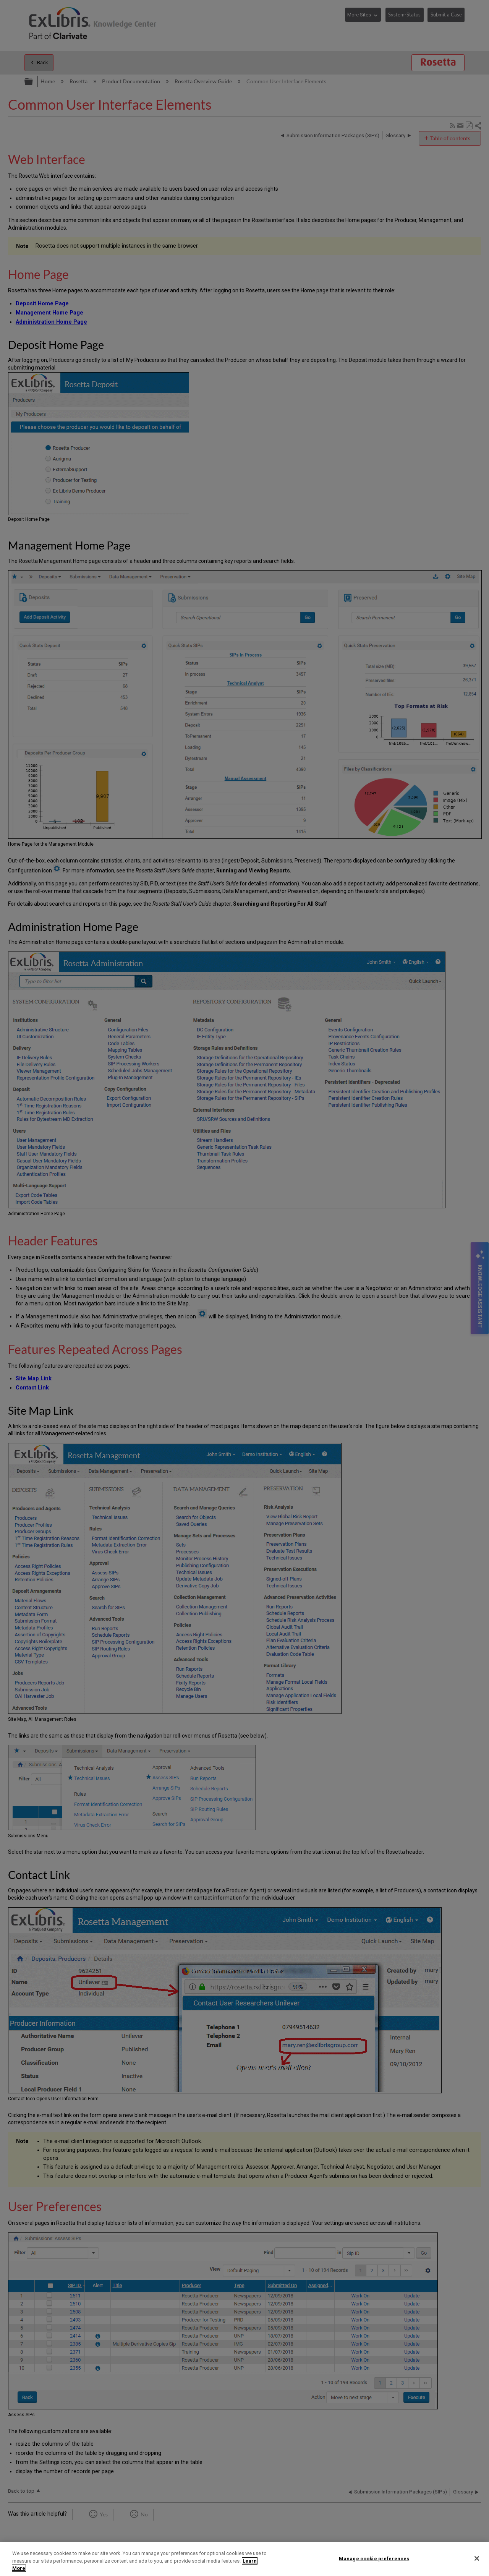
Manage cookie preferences (374, 2558)
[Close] (476, 2558)
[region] (244, 2559)
